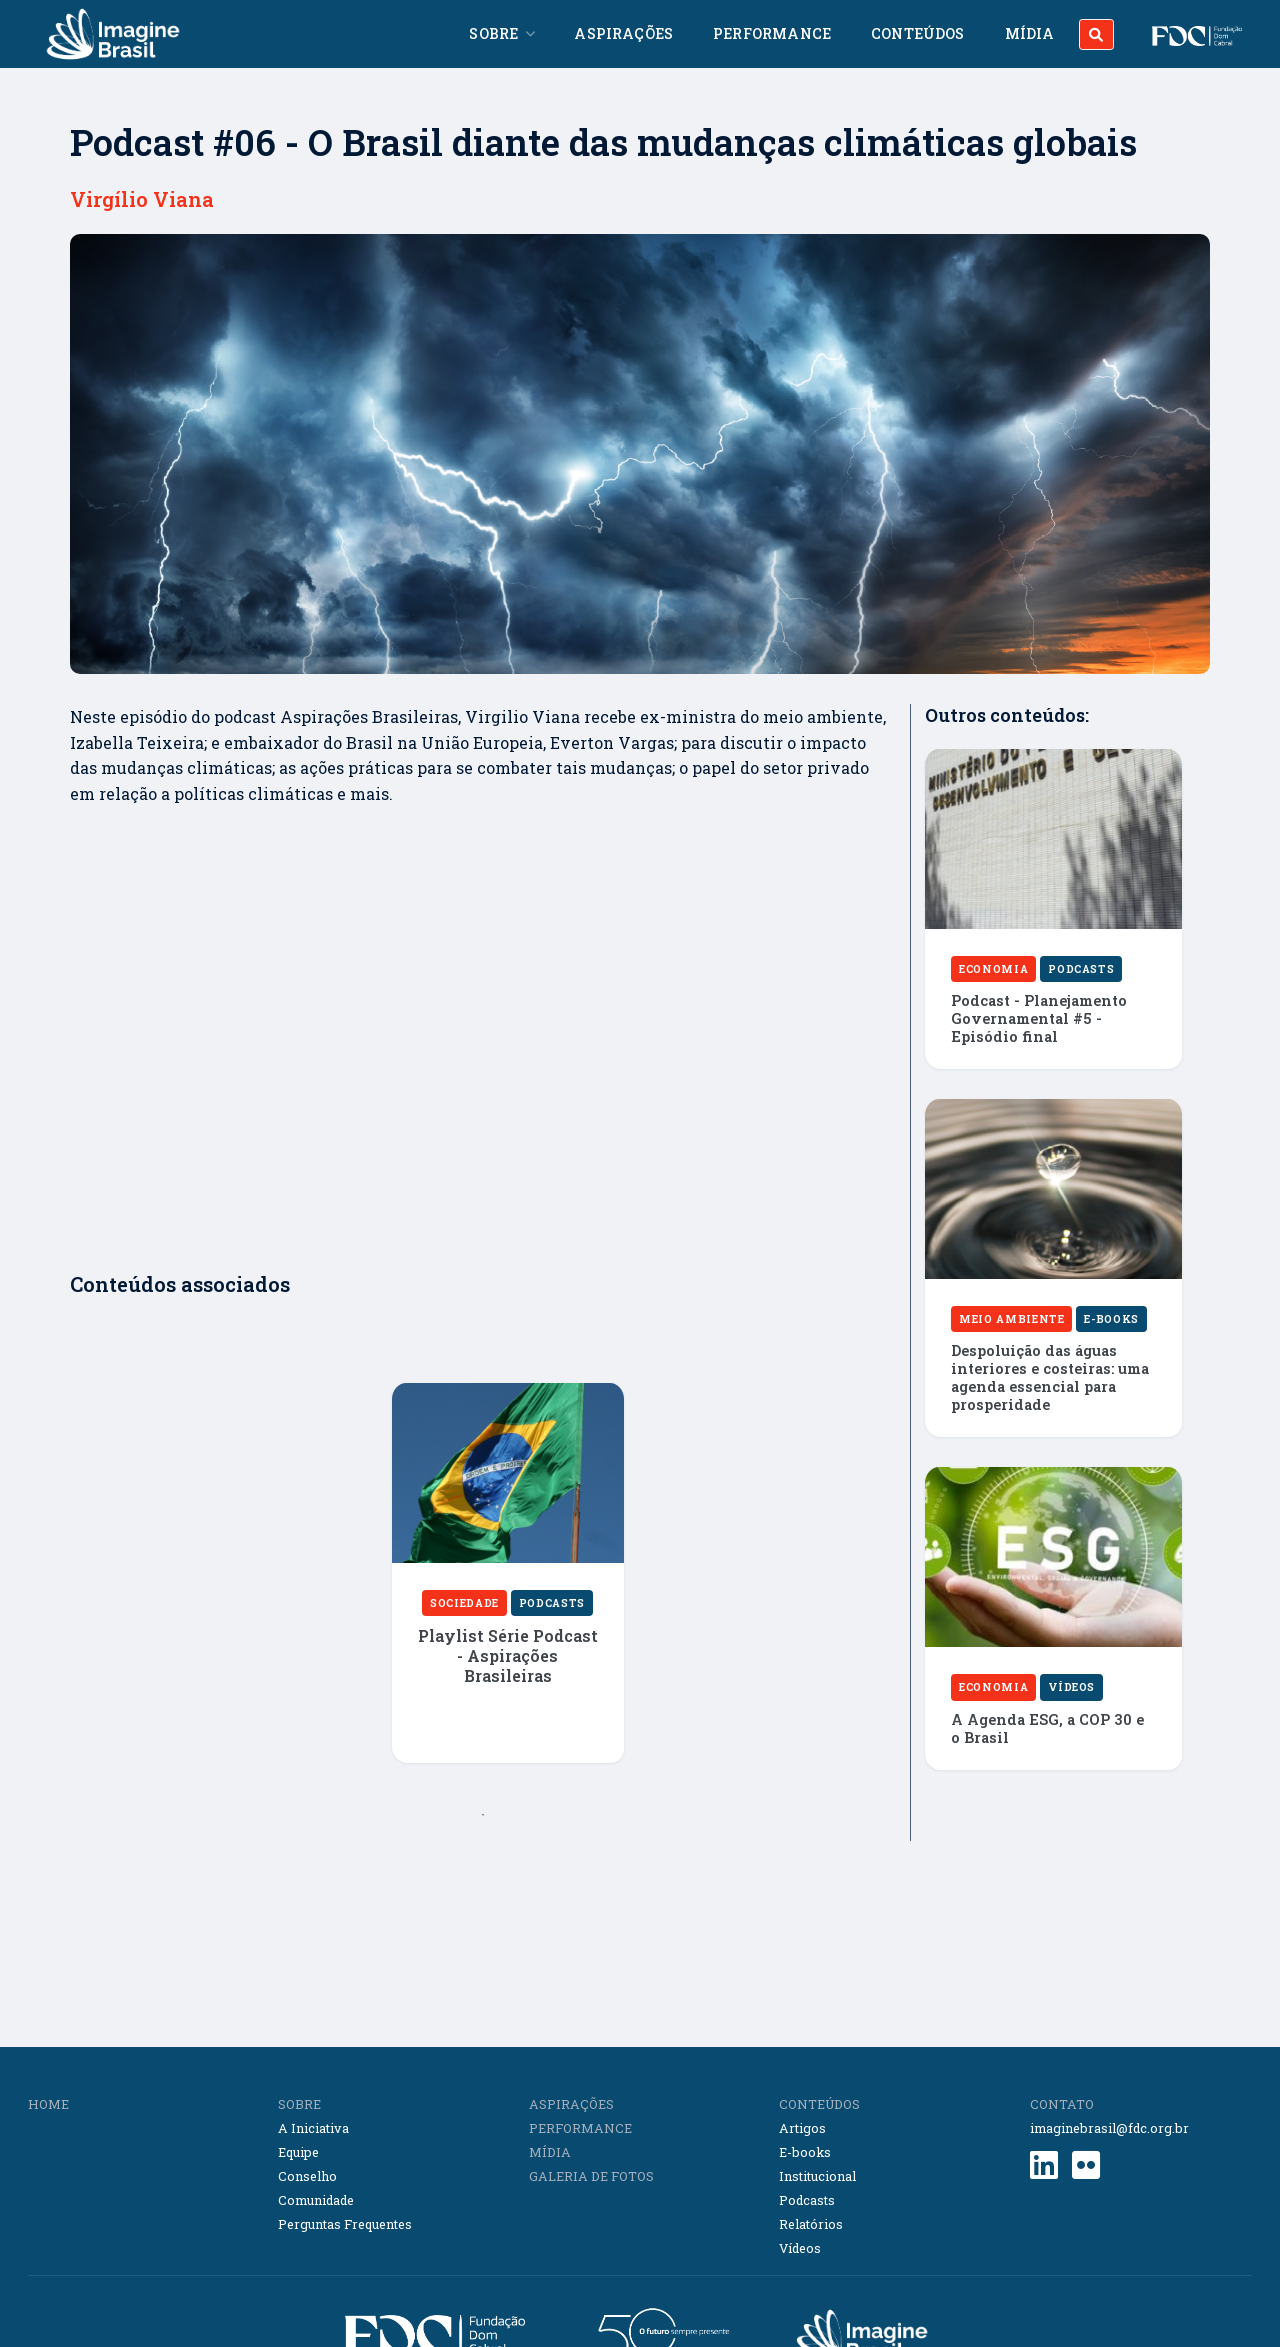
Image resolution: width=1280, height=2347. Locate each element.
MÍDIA (550, 2152)
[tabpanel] (508, 1588)
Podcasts (807, 2200)
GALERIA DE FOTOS (591, 2176)
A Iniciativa (313, 2128)
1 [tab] (483, 1815)
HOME (48, 2104)
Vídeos (800, 2248)
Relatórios (811, 2224)
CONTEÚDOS (819, 2104)
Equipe (298, 2152)
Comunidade (316, 2200)
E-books (805, 2152)
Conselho (307, 2176)
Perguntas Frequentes (345, 2224)
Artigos (802, 2128)
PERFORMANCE (580, 2128)
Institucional (817, 2176)
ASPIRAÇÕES (571, 2104)
